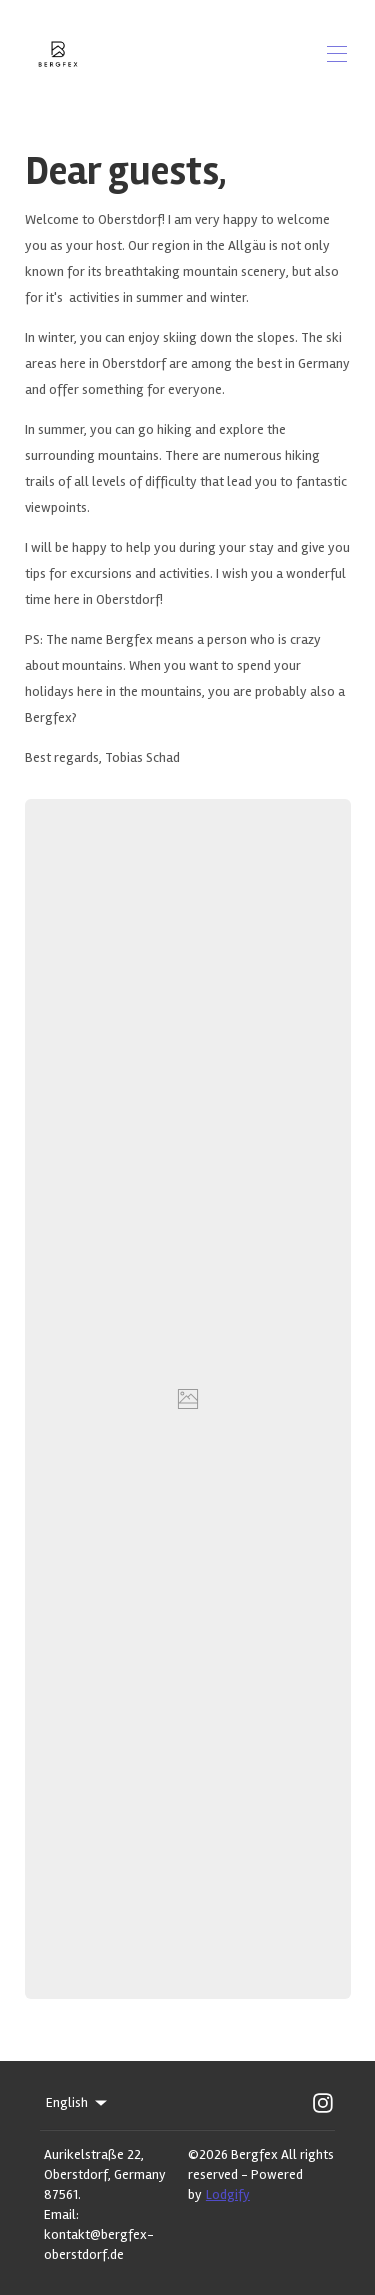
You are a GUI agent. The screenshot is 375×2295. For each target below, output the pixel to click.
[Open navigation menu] (337, 54)
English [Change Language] (78, 2103)
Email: (61, 2214)
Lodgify (228, 2194)
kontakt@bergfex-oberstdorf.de (99, 2244)
